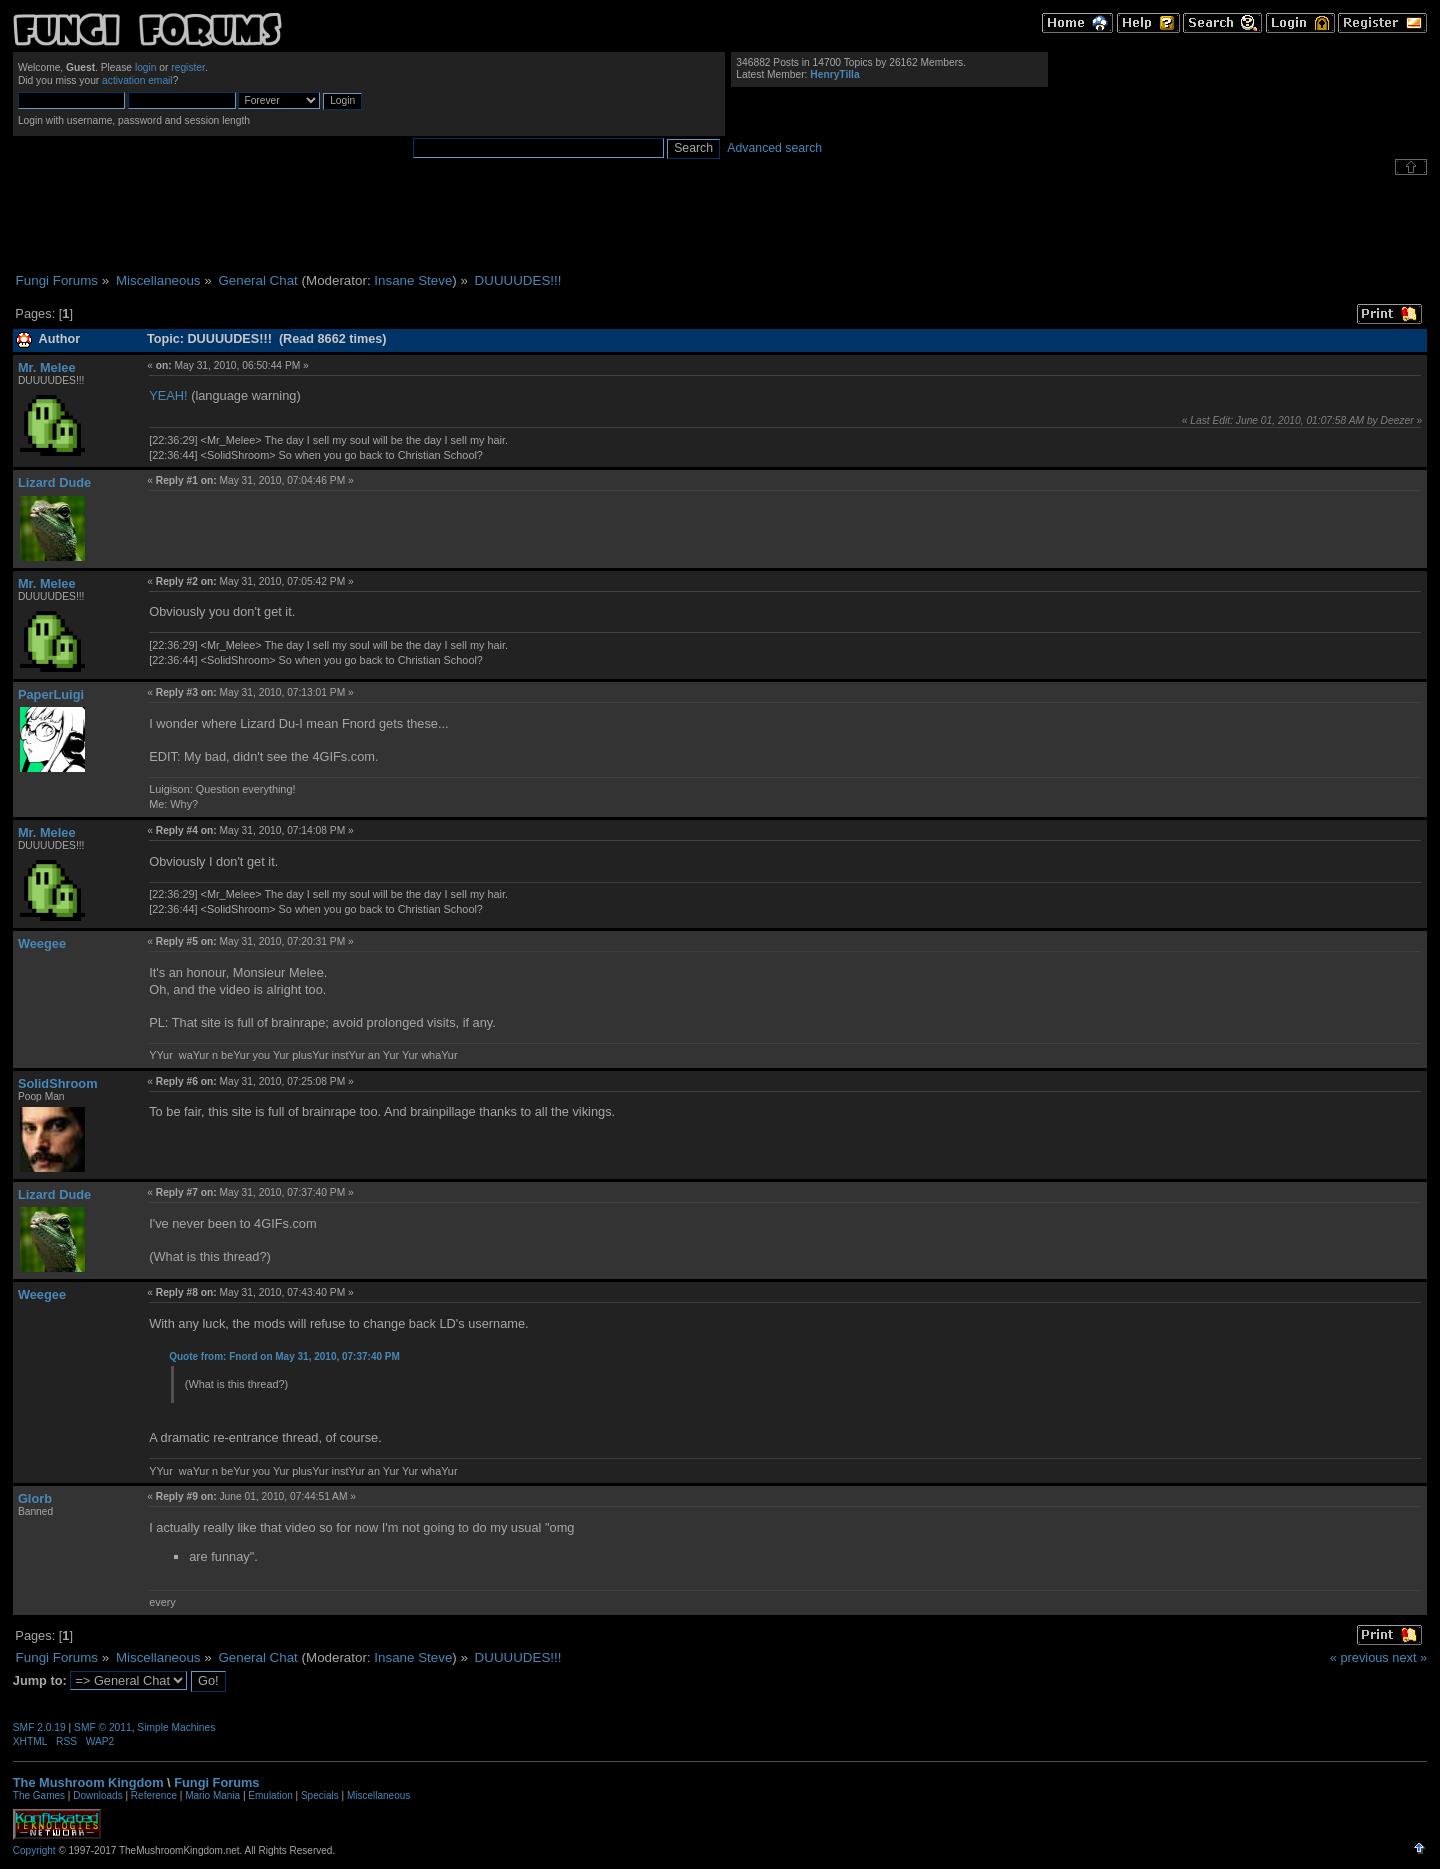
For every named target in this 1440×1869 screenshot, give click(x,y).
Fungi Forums (216, 1782)
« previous (1359, 1657)
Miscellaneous (378, 1795)
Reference (154, 1795)
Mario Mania (212, 1795)
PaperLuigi (51, 694)
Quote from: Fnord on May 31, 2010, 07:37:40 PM (284, 1356)
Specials (320, 1795)
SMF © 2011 (103, 1727)
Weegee (42, 943)
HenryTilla (834, 74)
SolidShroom (58, 1083)
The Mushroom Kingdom (88, 1782)
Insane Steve (413, 280)
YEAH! (168, 395)
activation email (137, 80)
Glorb (35, 1498)
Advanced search (774, 148)
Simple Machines (176, 1727)
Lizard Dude (54, 482)
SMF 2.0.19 (39, 1727)
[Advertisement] (720, 224)
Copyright (34, 1850)
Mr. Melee (47, 367)
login (146, 67)
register (188, 67)
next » (1409, 1657)
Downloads (97, 1795)
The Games (39, 1795)
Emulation (270, 1795)
